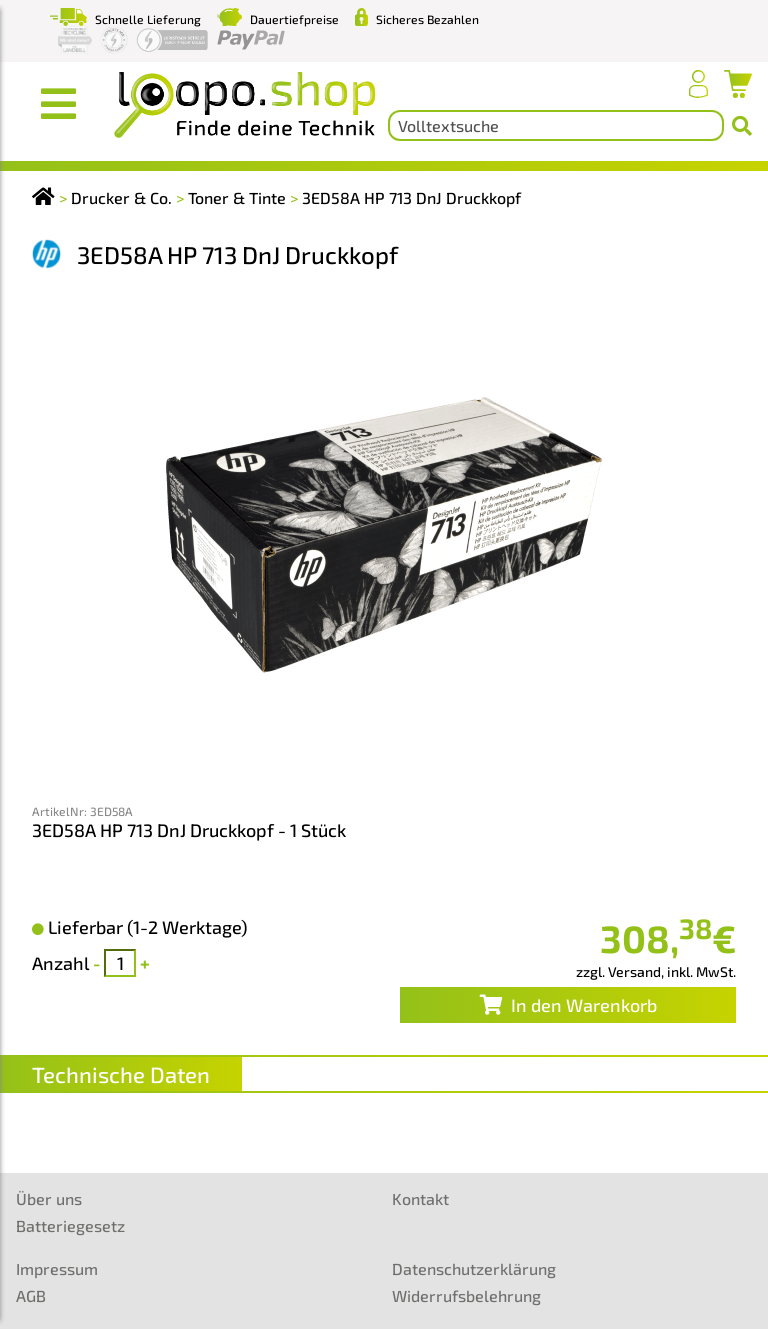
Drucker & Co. (121, 197)
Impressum (57, 1268)
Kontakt (420, 1198)
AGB (31, 1295)
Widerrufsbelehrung (466, 1295)
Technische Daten (121, 1074)
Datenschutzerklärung (474, 1268)
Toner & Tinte (237, 197)
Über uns (49, 1198)
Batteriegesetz (70, 1225)
